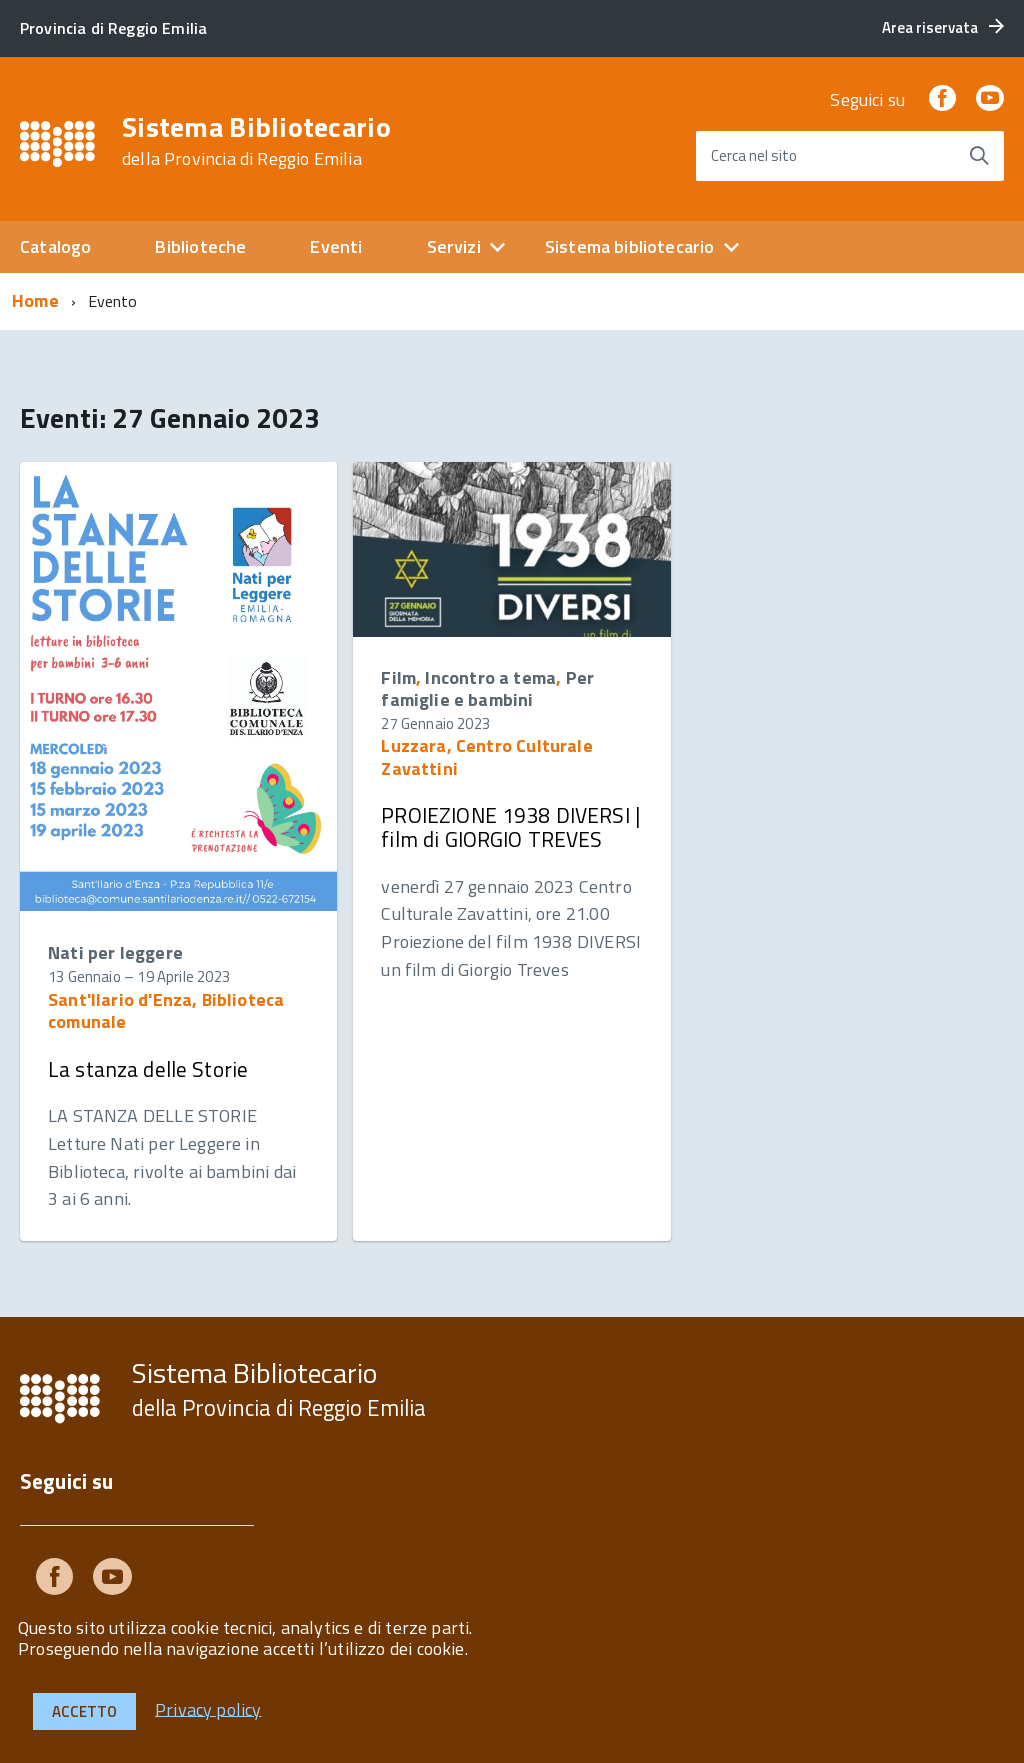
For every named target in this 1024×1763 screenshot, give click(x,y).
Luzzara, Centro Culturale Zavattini (487, 756)
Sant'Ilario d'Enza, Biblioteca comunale (166, 1010)
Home (35, 300)
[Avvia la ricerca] (979, 156)
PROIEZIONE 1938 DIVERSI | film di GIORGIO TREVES (510, 827)
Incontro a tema (490, 677)
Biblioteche (200, 246)
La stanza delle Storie (148, 1069)
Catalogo (55, 246)
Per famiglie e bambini (487, 688)
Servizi (454, 246)
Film (398, 677)
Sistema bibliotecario (630, 246)
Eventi (336, 246)
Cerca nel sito (754, 155)
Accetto (84, 1711)
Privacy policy (208, 1708)
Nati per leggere (115, 952)
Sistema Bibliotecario (256, 141)
